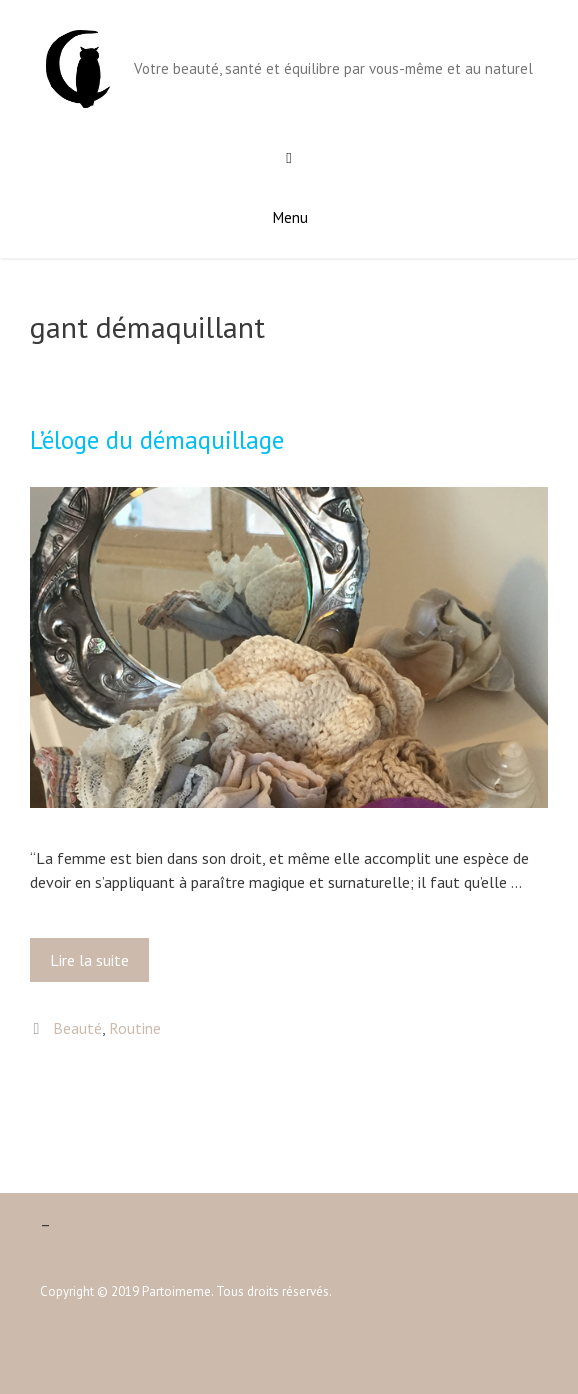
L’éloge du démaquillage (157, 440)
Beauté (77, 1028)
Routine (135, 1028)
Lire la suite (96, 965)
